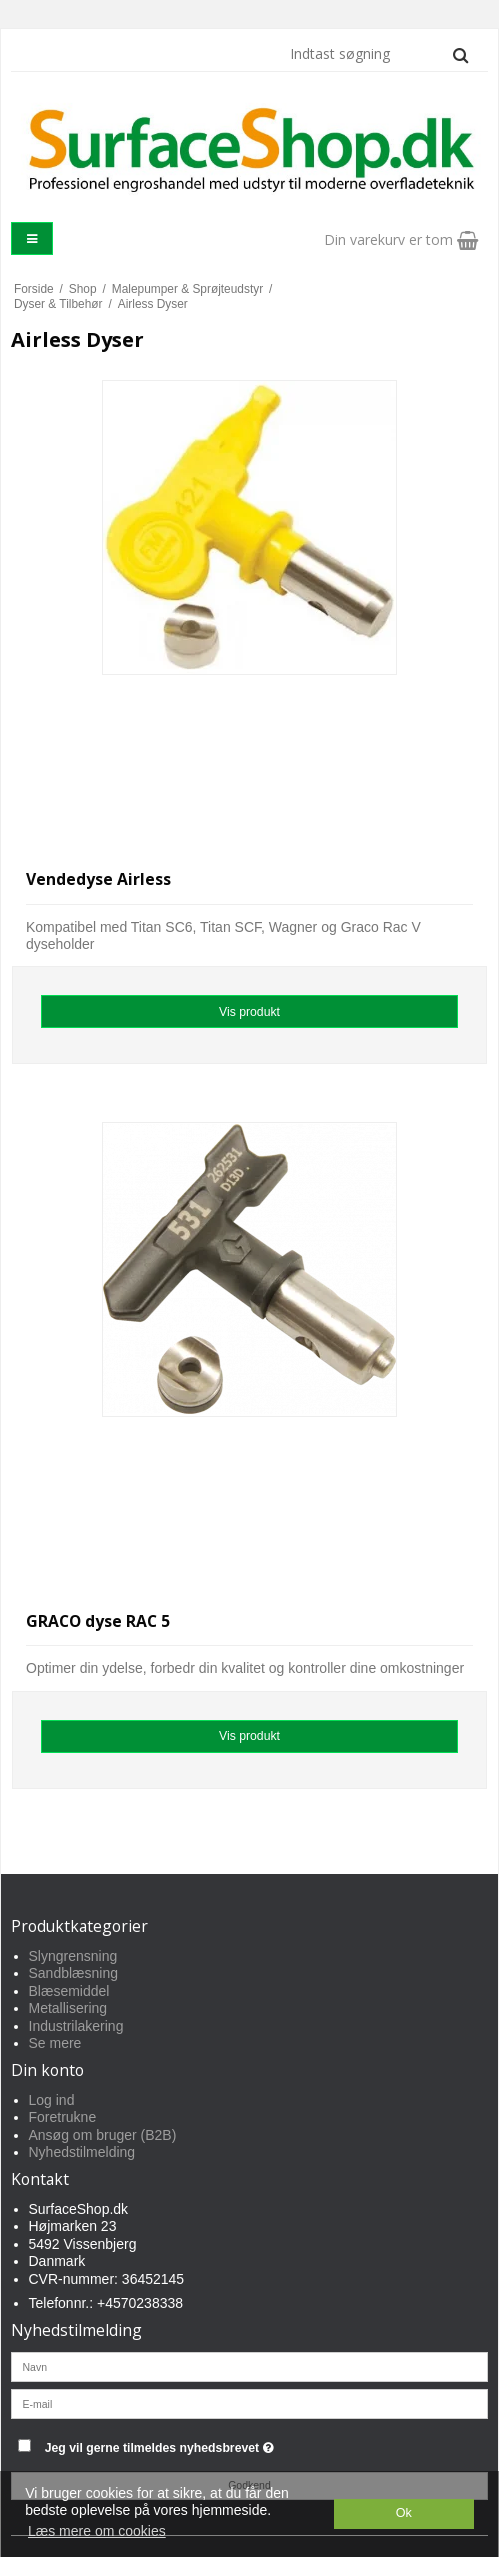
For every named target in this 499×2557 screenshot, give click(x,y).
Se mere (55, 2043)
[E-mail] (249, 2402)
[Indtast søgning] (378, 54)
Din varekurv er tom (401, 239)
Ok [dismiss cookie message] (404, 2513)
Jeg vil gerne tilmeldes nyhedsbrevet (209, 2444)
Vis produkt (249, 1012)
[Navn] (249, 2365)
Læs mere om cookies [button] (97, 2531)
